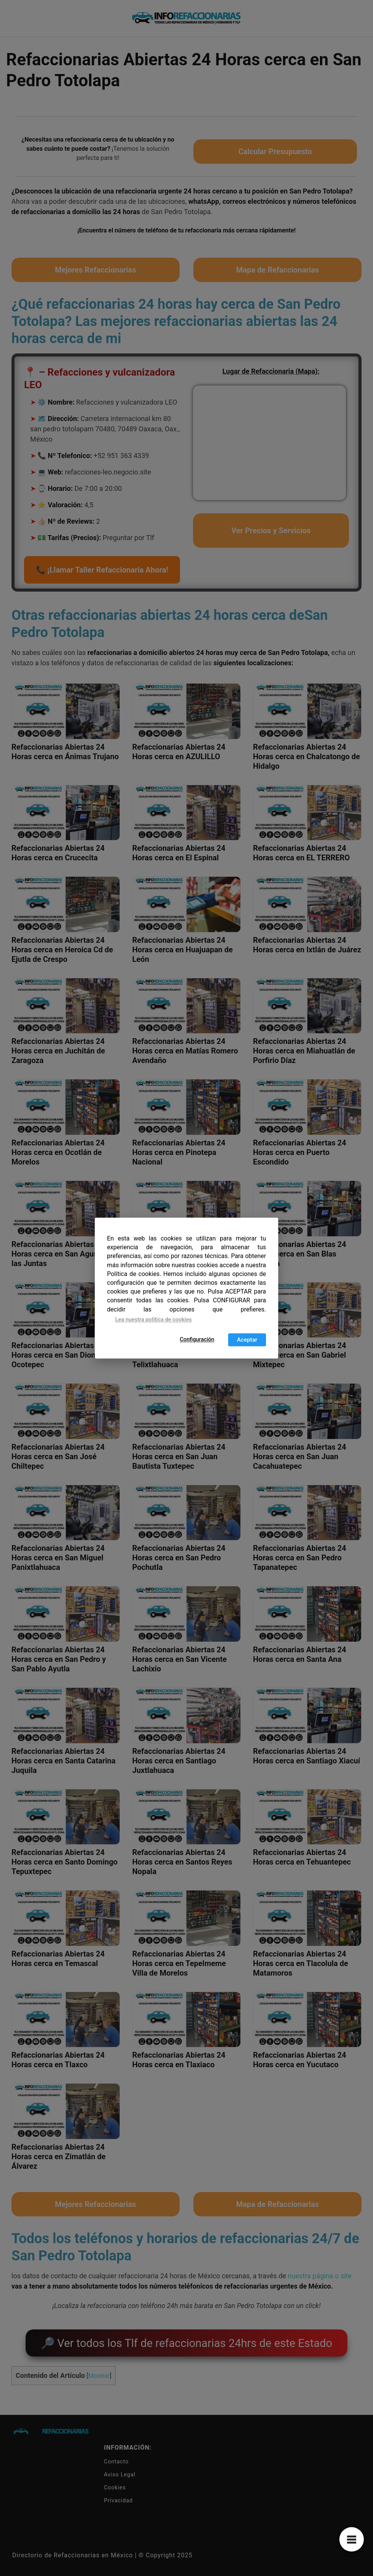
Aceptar (247, 1339)
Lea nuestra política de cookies (153, 1319)
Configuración (197, 1339)
